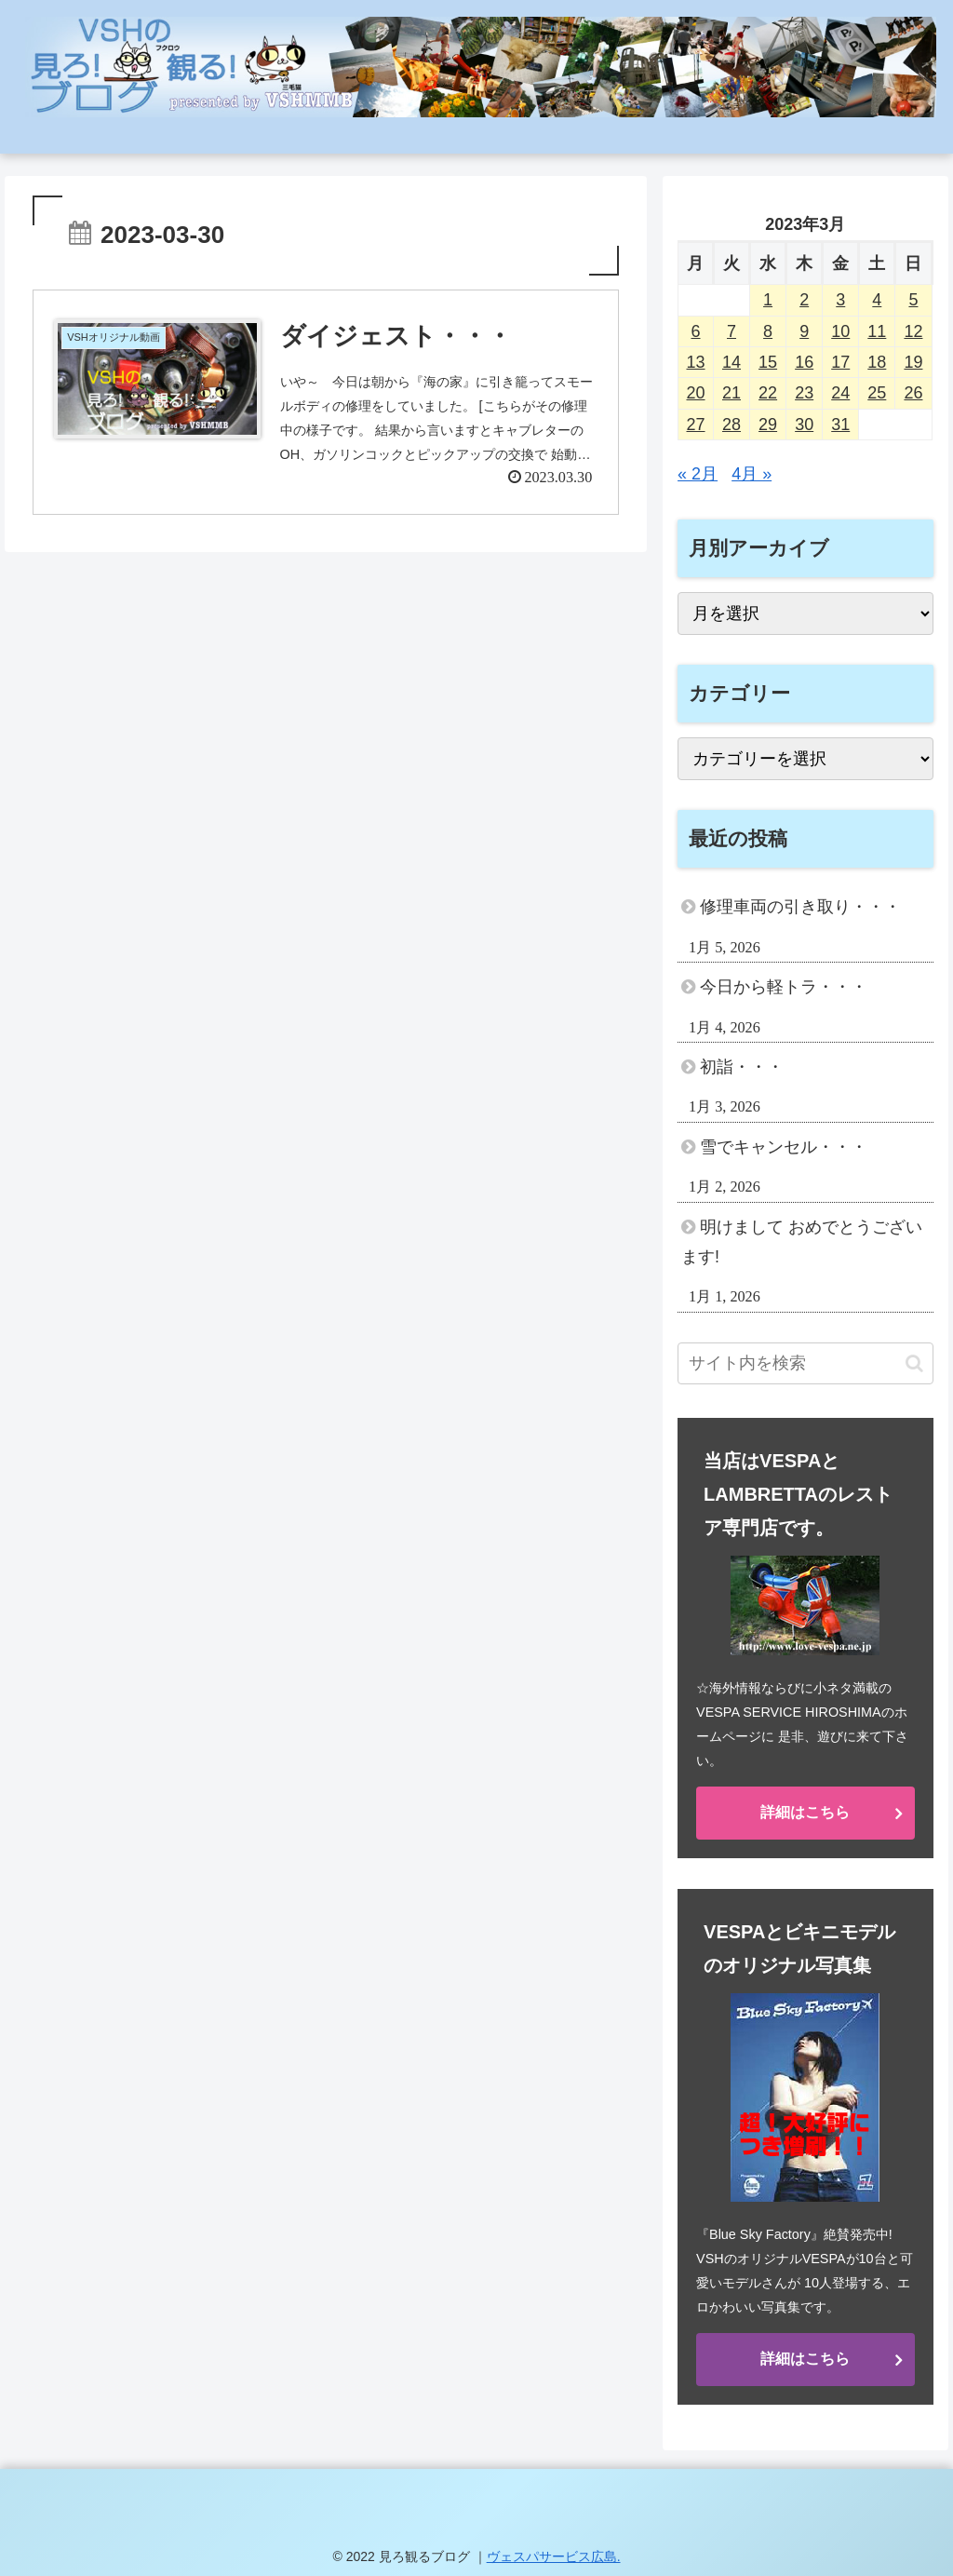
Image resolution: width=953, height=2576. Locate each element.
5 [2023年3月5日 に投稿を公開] (913, 299)
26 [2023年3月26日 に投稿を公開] (913, 393)
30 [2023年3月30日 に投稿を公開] (804, 424)
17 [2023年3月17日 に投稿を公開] (840, 362)
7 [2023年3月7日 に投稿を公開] (731, 331)
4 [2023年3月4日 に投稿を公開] (876, 299)
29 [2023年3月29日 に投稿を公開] (767, 424)
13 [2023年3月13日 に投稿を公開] (696, 362)
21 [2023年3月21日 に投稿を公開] (731, 393)
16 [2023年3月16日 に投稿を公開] (804, 362)
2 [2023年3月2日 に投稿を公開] (804, 299)
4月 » (752, 474)
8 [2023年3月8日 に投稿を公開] (767, 331)
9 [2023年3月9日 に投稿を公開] (804, 331)
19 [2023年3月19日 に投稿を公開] (913, 362)
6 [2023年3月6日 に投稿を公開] (696, 331)
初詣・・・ (742, 1067)
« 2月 (698, 474)
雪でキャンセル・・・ (783, 1147)
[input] (805, 1363)
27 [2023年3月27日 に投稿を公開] (696, 424)
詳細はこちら (805, 1812)
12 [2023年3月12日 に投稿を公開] (913, 331)
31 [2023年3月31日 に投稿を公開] (840, 424)
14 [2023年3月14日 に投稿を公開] (731, 362)
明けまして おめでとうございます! (801, 1242)
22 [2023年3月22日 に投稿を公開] (767, 393)
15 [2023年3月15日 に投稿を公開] (767, 362)
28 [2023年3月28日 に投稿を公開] (731, 424)
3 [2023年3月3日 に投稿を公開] (840, 299)
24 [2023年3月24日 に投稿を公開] (840, 393)
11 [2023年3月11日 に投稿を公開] (876, 331)
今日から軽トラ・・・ (783, 987)
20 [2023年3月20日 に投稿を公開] (696, 393)
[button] (914, 1363)
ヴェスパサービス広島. (554, 2556)
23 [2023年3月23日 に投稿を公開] (804, 393)
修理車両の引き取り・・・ (800, 906)
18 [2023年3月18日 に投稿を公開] (876, 362)
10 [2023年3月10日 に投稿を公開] (840, 331)
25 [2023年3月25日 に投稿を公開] (876, 393)
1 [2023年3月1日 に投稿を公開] (767, 299)
